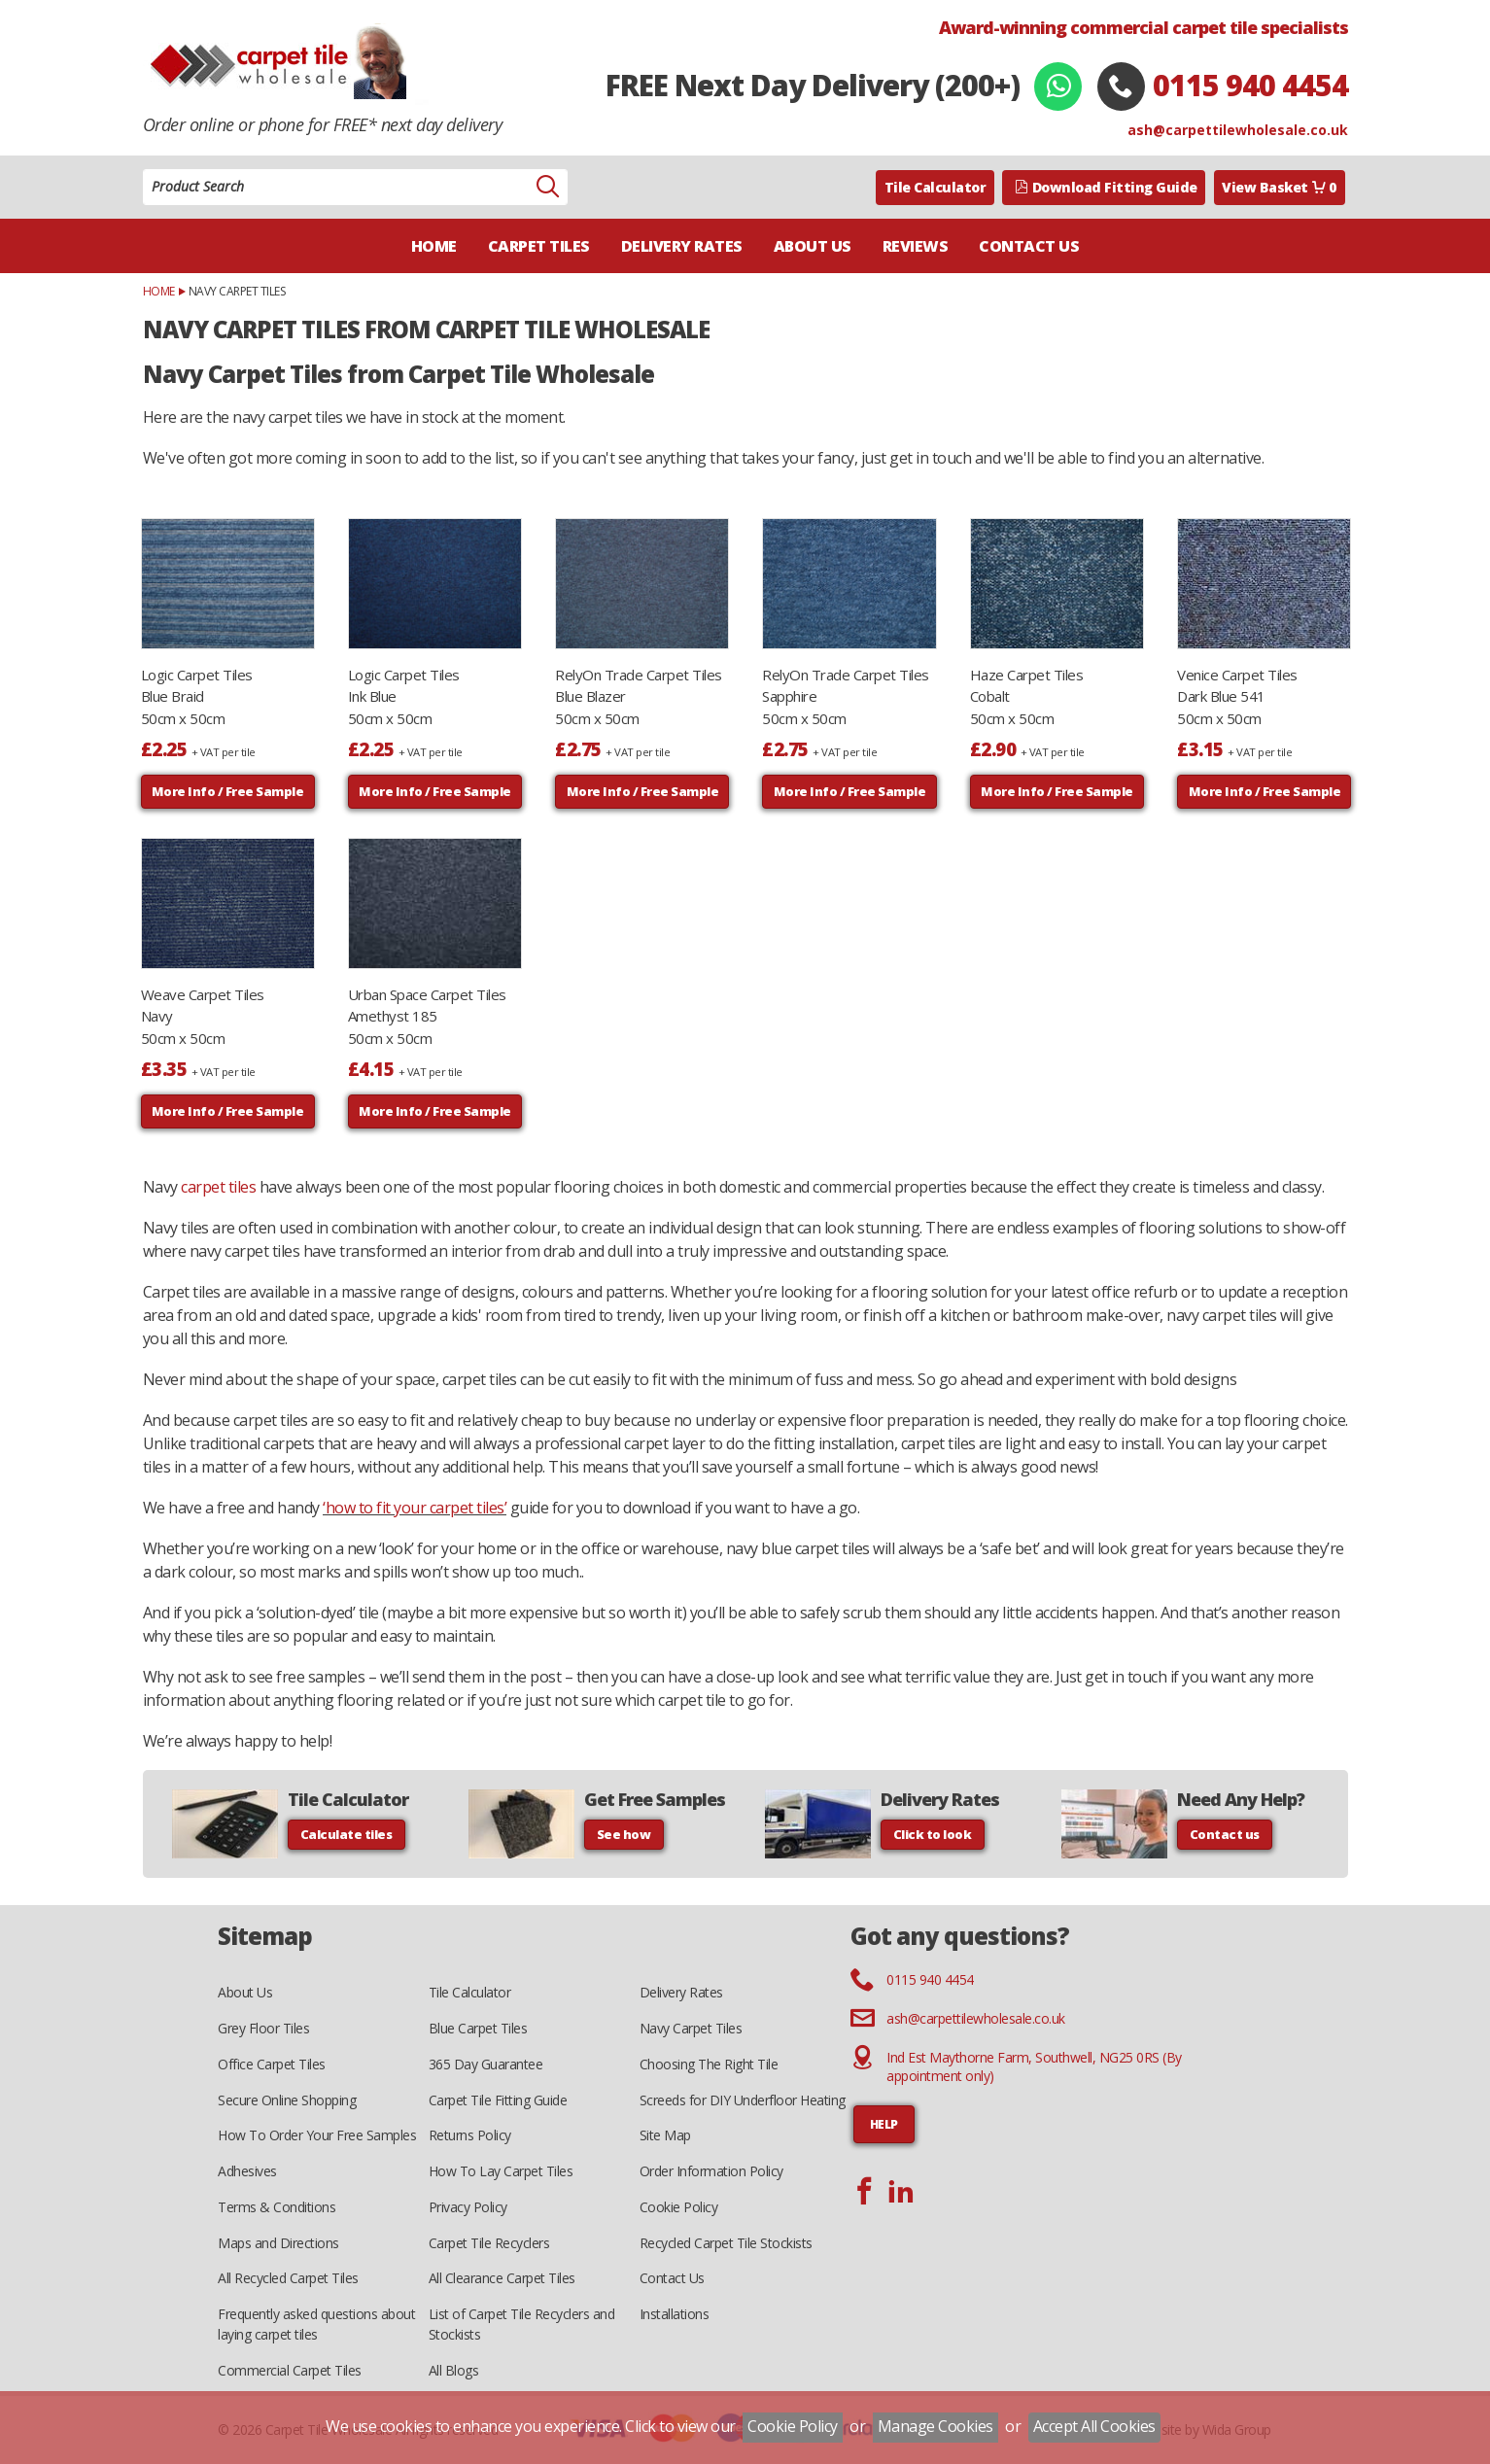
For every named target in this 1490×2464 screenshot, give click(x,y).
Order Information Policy (711, 2171)
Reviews (916, 246)
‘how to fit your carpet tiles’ (414, 1507)
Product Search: (143, 169)
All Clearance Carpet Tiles (502, 2278)
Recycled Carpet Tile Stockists (726, 2243)
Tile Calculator (935, 187)
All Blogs (454, 2370)
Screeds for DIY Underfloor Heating (743, 2100)
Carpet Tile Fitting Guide (498, 2100)
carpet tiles (218, 1186)
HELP (884, 2124)
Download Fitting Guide (1106, 187)
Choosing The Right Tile (709, 2064)
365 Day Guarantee (486, 2064)
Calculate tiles (346, 1834)
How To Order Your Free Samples (317, 2135)
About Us (812, 246)
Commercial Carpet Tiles (290, 2370)
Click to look (932, 1834)
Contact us (1225, 1834)
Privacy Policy (468, 2207)
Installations (675, 2314)
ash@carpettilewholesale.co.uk (1237, 130)
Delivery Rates (682, 246)
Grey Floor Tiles (263, 2028)
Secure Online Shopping (287, 2100)
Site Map (665, 2135)
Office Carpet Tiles (272, 2064)
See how (624, 1834)
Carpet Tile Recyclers (489, 2243)
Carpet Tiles (539, 246)
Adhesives (247, 2171)
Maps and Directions (278, 2243)
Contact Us (1029, 246)
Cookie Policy (679, 2207)
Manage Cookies (935, 2426)
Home (434, 246)
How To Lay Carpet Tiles (501, 2171)
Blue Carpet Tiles (478, 2028)
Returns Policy (470, 2135)
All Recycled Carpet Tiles (288, 2278)
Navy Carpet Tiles (691, 2028)
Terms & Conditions (276, 2207)
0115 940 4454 (1250, 85)
